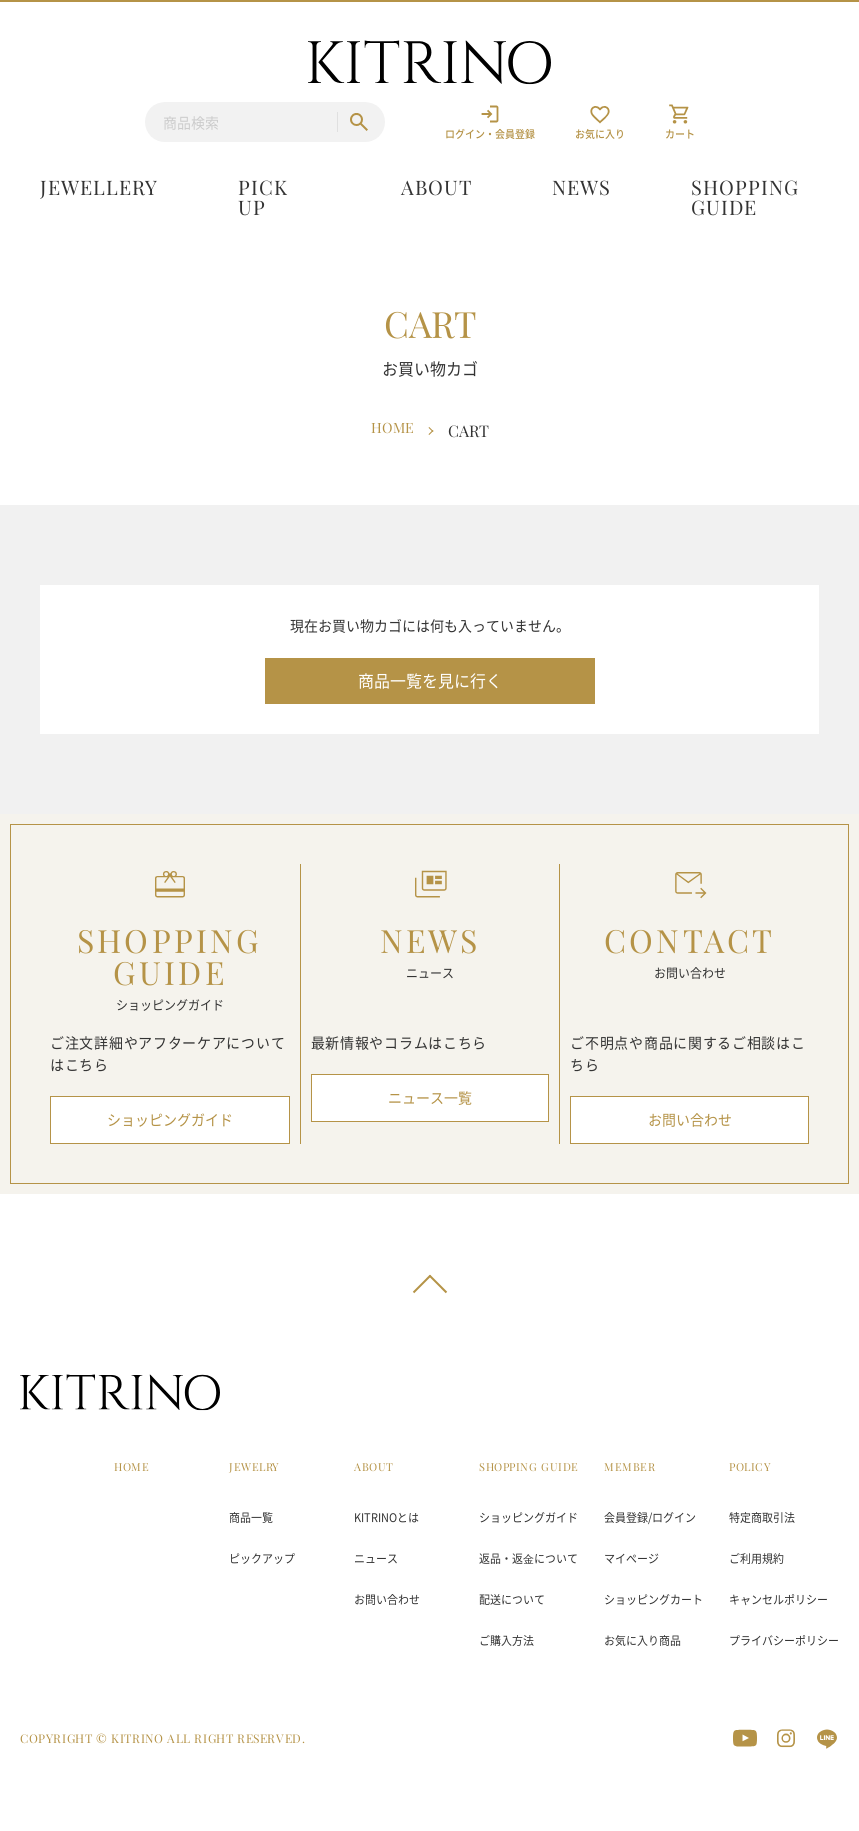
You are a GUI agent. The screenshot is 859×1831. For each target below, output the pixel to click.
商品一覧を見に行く (430, 681)
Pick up (263, 197)
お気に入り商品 (642, 1640)
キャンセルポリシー (778, 1599)
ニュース (376, 1558)
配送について (512, 1599)
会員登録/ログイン (650, 1517)
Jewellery (99, 187)
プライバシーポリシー (784, 1640)
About (436, 187)
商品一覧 (251, 1517)
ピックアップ (262, 1558)
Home (392, 429)
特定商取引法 (762, 1517)
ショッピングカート (653, 1599)
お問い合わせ (690, 1120)
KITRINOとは (386, 1517)
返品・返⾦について (528, 1558)
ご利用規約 (756, 1558)
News (581, 187)
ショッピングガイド (170, 1120)
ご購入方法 (506, 1640)
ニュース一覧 (430, 1098)
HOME (131, 1466)
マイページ (631, 1558)
